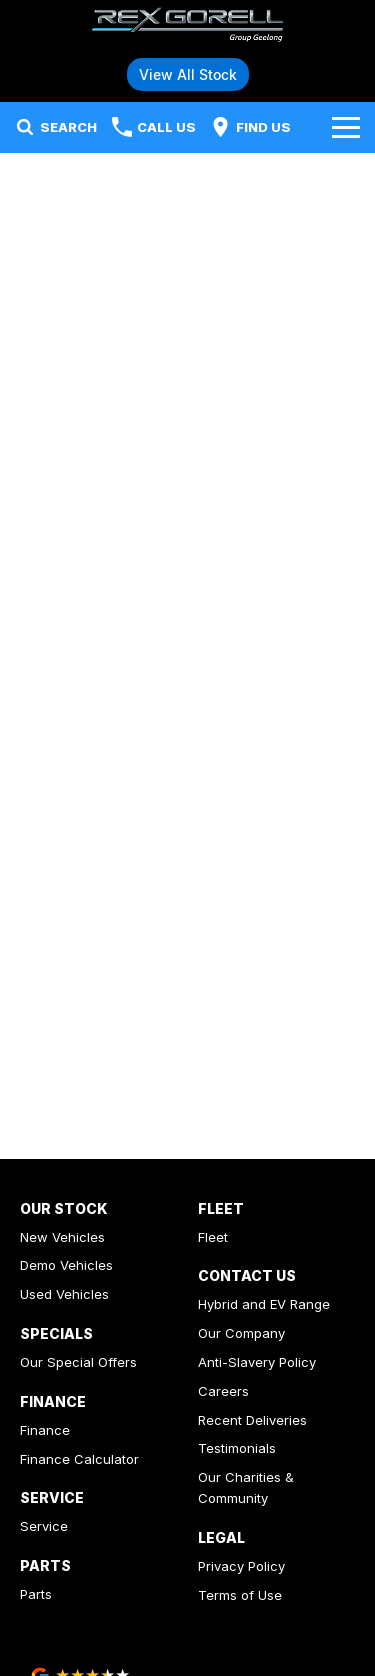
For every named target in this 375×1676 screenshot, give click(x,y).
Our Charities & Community (246, 1487)
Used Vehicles (64, 1294)
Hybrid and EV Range (264, 1304)
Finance (45, 1430)
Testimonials (237, 1448)
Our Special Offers (78, 1362)
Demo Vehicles (66, 1265)
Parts (36, 1594)
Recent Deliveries (252, 1420)
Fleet (213, 1237)
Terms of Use (240, 1595)
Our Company (241, 1333)
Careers (223, 1391)
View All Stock (188, 74)
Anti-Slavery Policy (257, 1362)
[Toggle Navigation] (346, 127)
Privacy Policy (241, 1566)
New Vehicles (62, 1237)
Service (44, 1526)
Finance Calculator (79, 1459)
